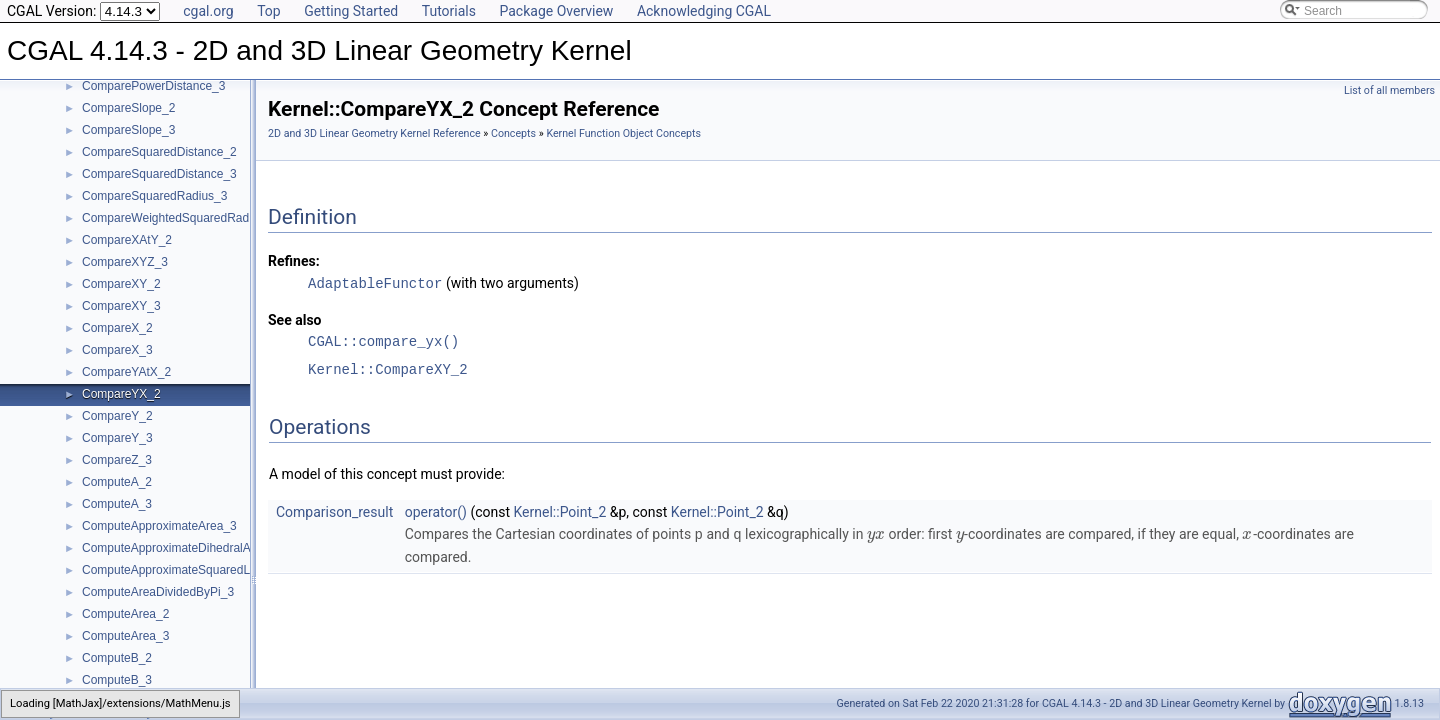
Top (269, 11)
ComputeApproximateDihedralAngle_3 (184, 548)
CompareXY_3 (121, 306)
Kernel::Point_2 (560, 511)
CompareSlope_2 (128, 108)
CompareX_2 (117, 328)
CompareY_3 (117, 438)
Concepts (513, 133)
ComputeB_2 (117, 658)
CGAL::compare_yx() (383, 340)
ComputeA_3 (117, 504)
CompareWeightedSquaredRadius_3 (180, 218)
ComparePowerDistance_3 (153, 86)
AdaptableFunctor (375, 282)
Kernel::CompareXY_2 (388, 368)
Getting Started (351, 11)
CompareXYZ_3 (125, 262)
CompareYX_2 (121, 394)
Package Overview (556, 11)
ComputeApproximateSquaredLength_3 (187, 570)
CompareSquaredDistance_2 (159, 152)
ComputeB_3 (117, 680)
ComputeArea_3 (125, 636)
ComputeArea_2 (125, 614)
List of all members (1389, 90)
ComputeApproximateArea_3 (159, 526)
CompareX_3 (117, 350)
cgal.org (208, 11)
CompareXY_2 (121, 284)
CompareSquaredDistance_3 (159, 174)
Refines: (294, 261)
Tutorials (449, 11)
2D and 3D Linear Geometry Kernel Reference (374, 133)
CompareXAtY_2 (127, 240)
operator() (436, 511)
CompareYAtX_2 (126, 372)
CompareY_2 (117, 416)
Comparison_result (334, 511)
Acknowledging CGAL (704, 11)
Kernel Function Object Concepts (623, 133)
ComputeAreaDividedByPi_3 (158, 592)
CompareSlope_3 (128, 130)
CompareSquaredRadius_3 (154, 196)
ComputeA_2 (117, 482)
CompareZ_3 (117, 460)
